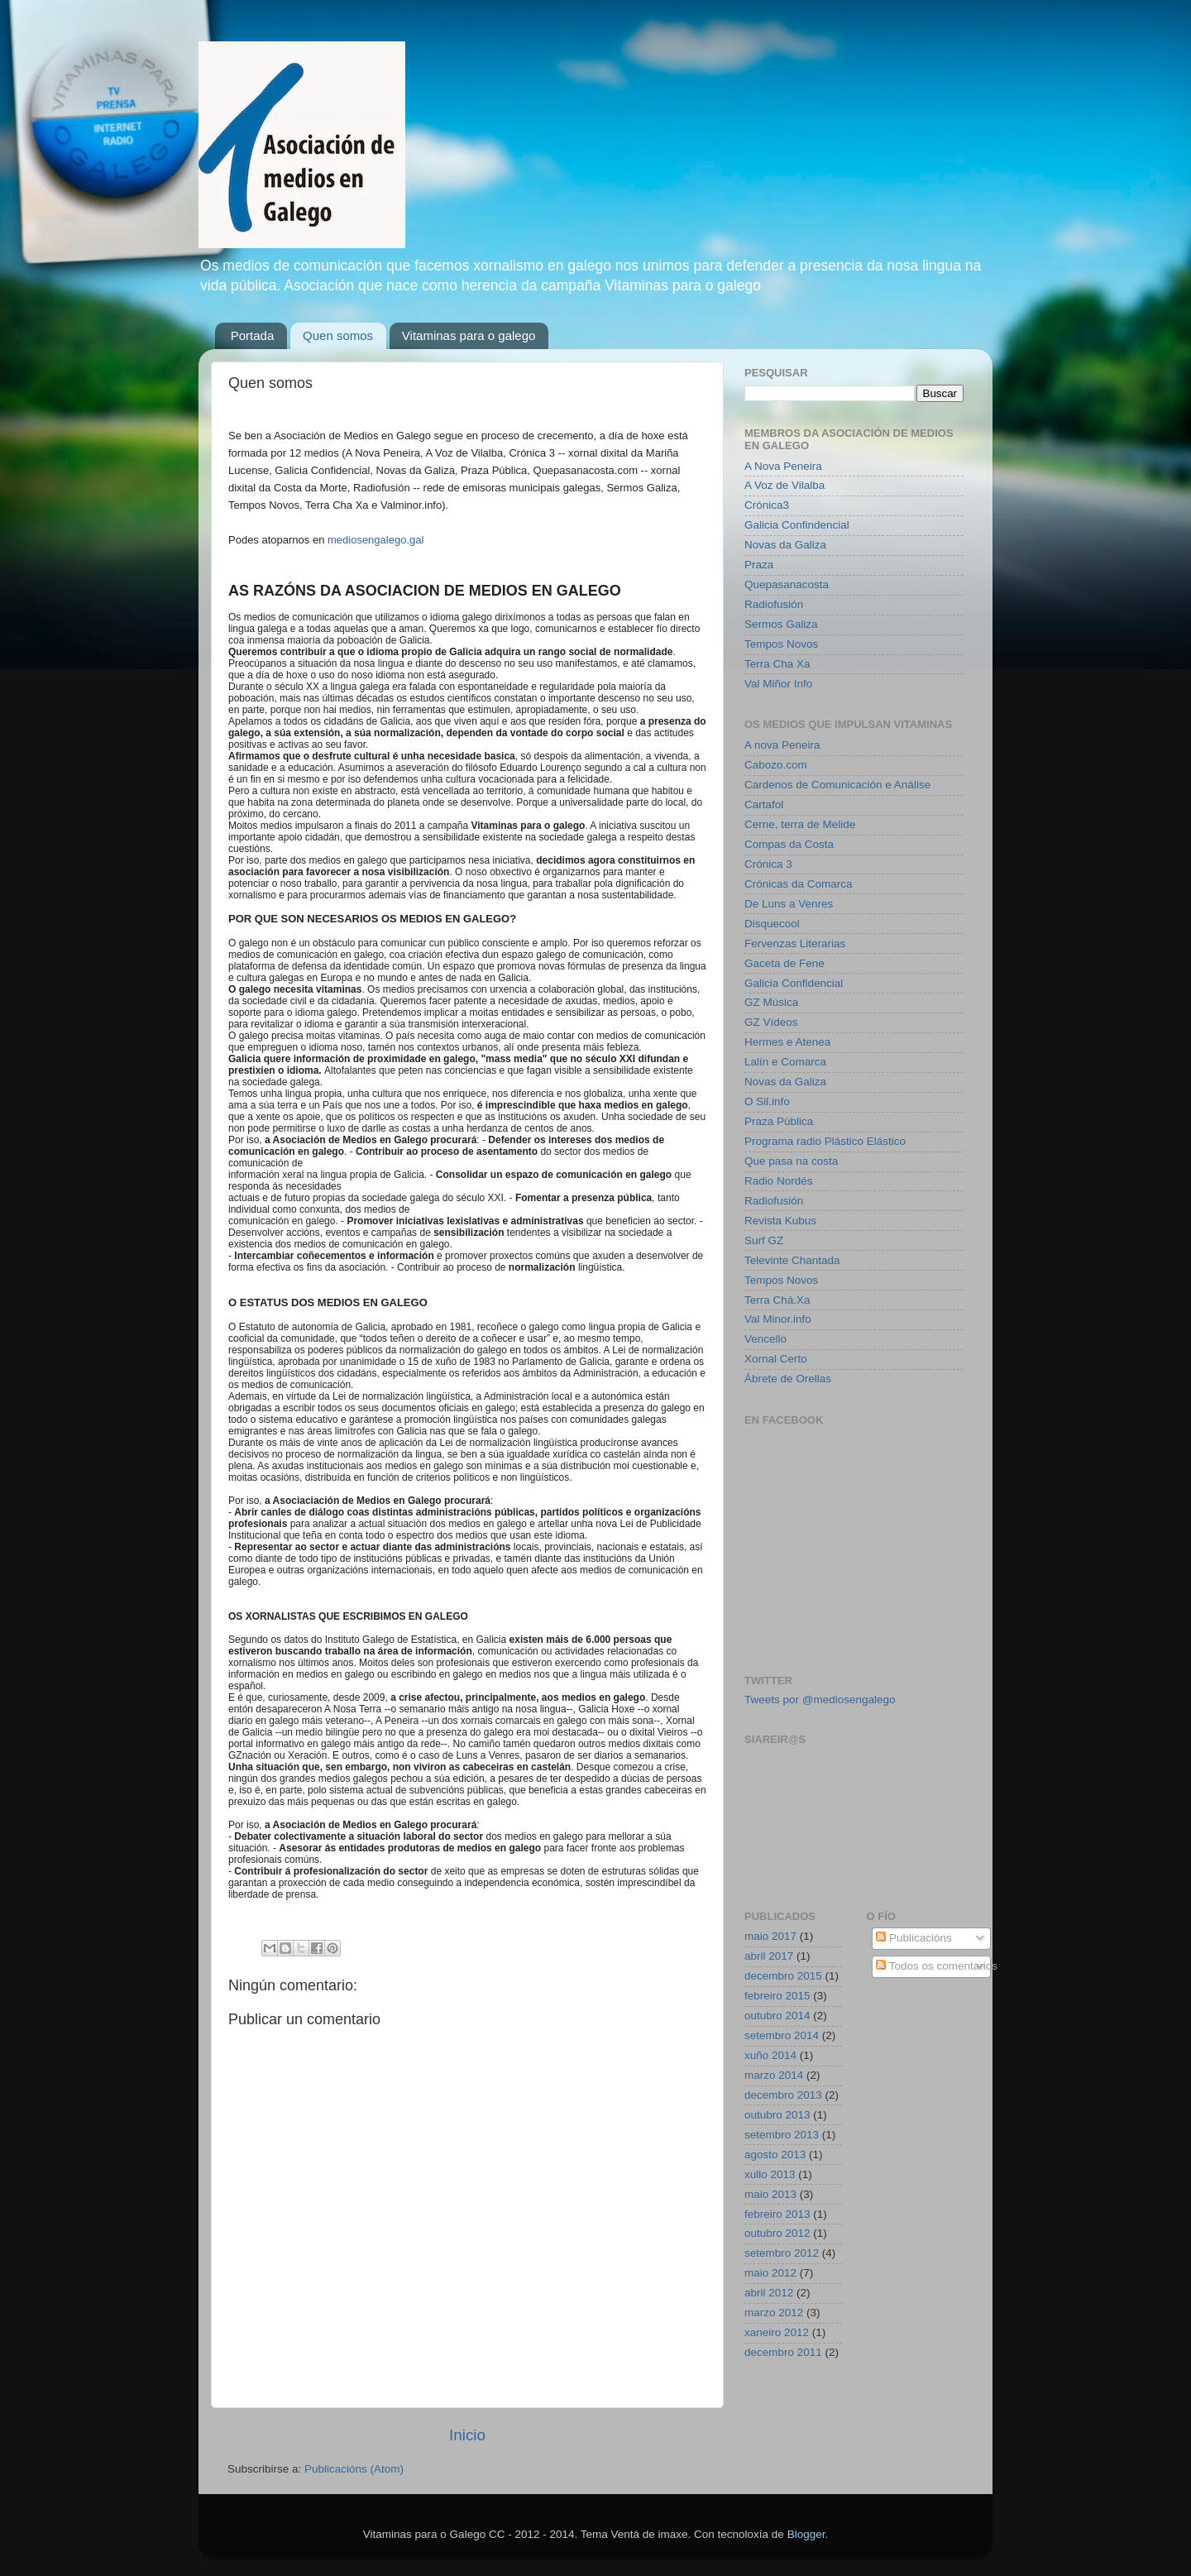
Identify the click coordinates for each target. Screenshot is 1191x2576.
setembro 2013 (781, 2134)
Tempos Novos (781, 644)
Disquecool (772, 923)
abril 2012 (768, 2292)
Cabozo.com (775, 765)
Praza (758, 564)
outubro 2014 (777, 2015)
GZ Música (771, 1002)
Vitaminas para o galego (469, 335)
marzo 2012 (773, 2312)
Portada (253, 335)
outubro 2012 (777, 2233)
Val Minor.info (777, 1319)
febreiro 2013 (777, 2214)
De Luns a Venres (788, 904)
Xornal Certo (775, 1359)
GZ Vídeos (771, 1022)
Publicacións (914, 1938)
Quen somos (338, 335)
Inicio (467, 2435)
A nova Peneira (782, 745)
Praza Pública (778, 1121)
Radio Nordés (778, 1181)
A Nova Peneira (783, 466)
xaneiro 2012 (776, 2332)
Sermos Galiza (781, 624)
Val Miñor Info (778, 684)
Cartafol (763, 804)
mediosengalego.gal (375, 540)
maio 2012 (770, 2273)
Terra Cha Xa (777, 664)
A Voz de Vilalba (784, 485)
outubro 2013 (777, 2115)
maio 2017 (770, 1936)
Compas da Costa (789, 844)
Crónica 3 (768, 864)
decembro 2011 (783, 2352)
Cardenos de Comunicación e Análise (837, 784)
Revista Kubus (780, 1220)
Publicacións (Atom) (354, 2469)
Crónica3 (766, 505)
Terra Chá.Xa (777, 1300)
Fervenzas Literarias (794, 943)
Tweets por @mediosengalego (820, 1699)
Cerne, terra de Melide (799, 824)
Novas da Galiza (785, 545)
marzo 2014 (773, 2075)
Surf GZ (763, 1240)
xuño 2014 (770, 2055)
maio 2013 (770, 2194)
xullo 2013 (770, 2174)
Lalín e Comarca (785, 1062)
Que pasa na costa (791, 1161)
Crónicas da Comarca (798, 884)
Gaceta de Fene (784, 963)
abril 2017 (768, 1956)
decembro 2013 (783, 2095)
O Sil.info (767, 1101)
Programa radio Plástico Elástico (825, 1141)
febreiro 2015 (777, 1995)
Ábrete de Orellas (787, 1378)
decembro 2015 (783, 1976)
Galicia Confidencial (793, 983)
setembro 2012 (781, 2253)
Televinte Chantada (792, 1260)
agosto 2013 (775, 2154)
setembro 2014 (781, 2035)
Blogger (806, 2534)
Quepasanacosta (786, 584)
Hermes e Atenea (787, 1042)
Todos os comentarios (936, 1966)
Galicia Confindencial (796, 525)
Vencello (765, 1339)
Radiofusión (773, 604)
